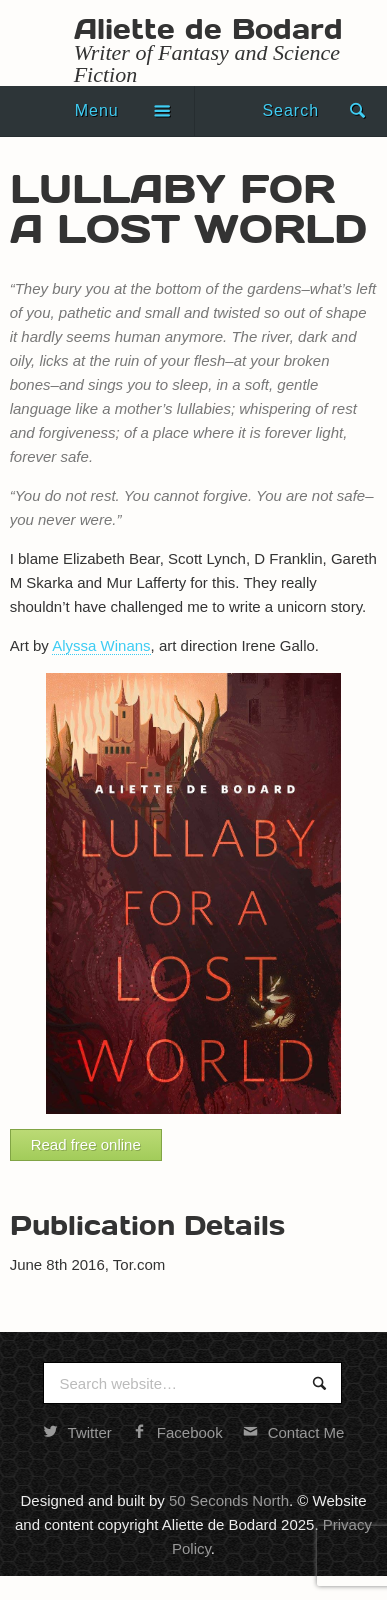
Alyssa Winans (101, 645)
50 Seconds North (229, 1500)
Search (290, 110)
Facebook (177, 1432)
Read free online (86, 1144)
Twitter (77, 1432)
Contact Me (294, 1432)
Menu (97, 110)
